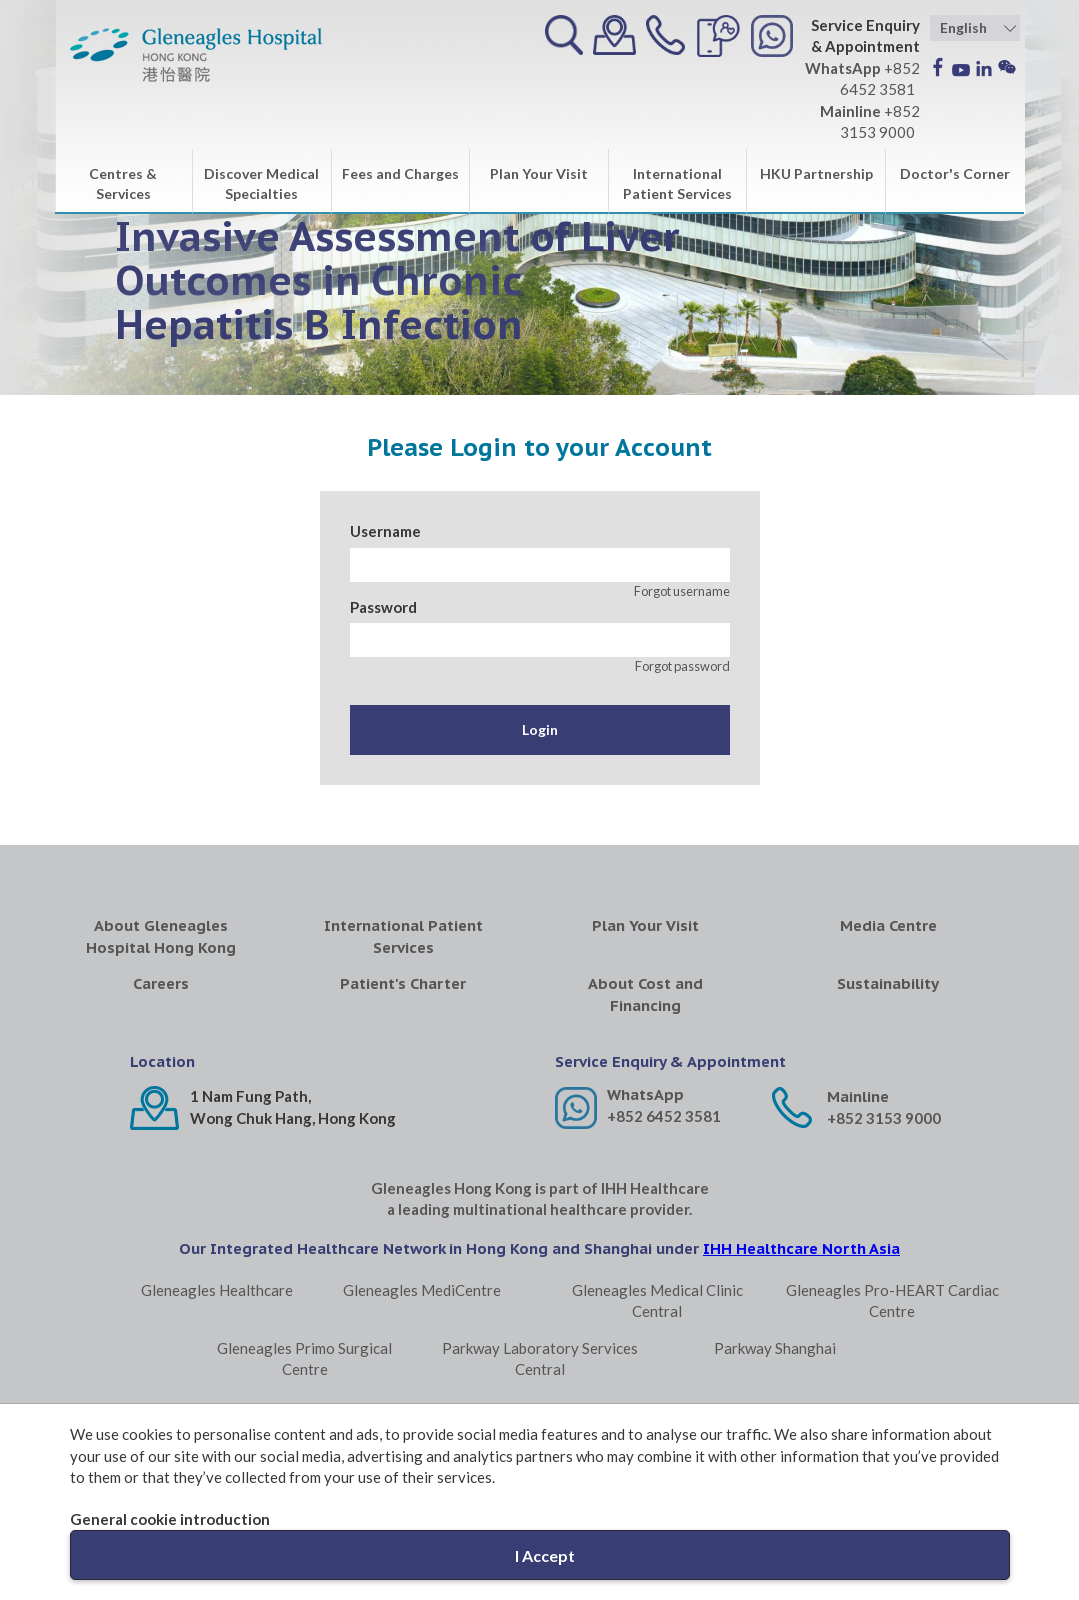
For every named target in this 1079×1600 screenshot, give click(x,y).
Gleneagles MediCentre (422, 1290)
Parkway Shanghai (775, 1348)
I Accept (545, 1555)
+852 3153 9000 (884, 1118)
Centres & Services (123, 183)
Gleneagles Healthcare (217, 1290)
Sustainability (888, 983)
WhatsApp (645, 1094)
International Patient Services (677, 183)
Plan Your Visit (539, 173)
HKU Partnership (816, 173)
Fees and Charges (400, 173)
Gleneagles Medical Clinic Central (657, 1300)
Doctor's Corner (955, 173)
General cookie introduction (170, 1519)
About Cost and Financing (645, 994)
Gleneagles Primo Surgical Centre (304, 1358)
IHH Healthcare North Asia (801, 1248)
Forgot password (682, 666)
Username (385, 531)
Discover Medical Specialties (261, 183)
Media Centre (888, 925)
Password (383, 607)
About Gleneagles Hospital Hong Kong (161, 936)
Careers (161, 983)
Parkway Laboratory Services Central (540, 1358)
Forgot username (682, 591)
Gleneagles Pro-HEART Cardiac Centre (892, 1300)
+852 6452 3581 (664, 1116)
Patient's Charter (403, 983)
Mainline (858, 1096)
